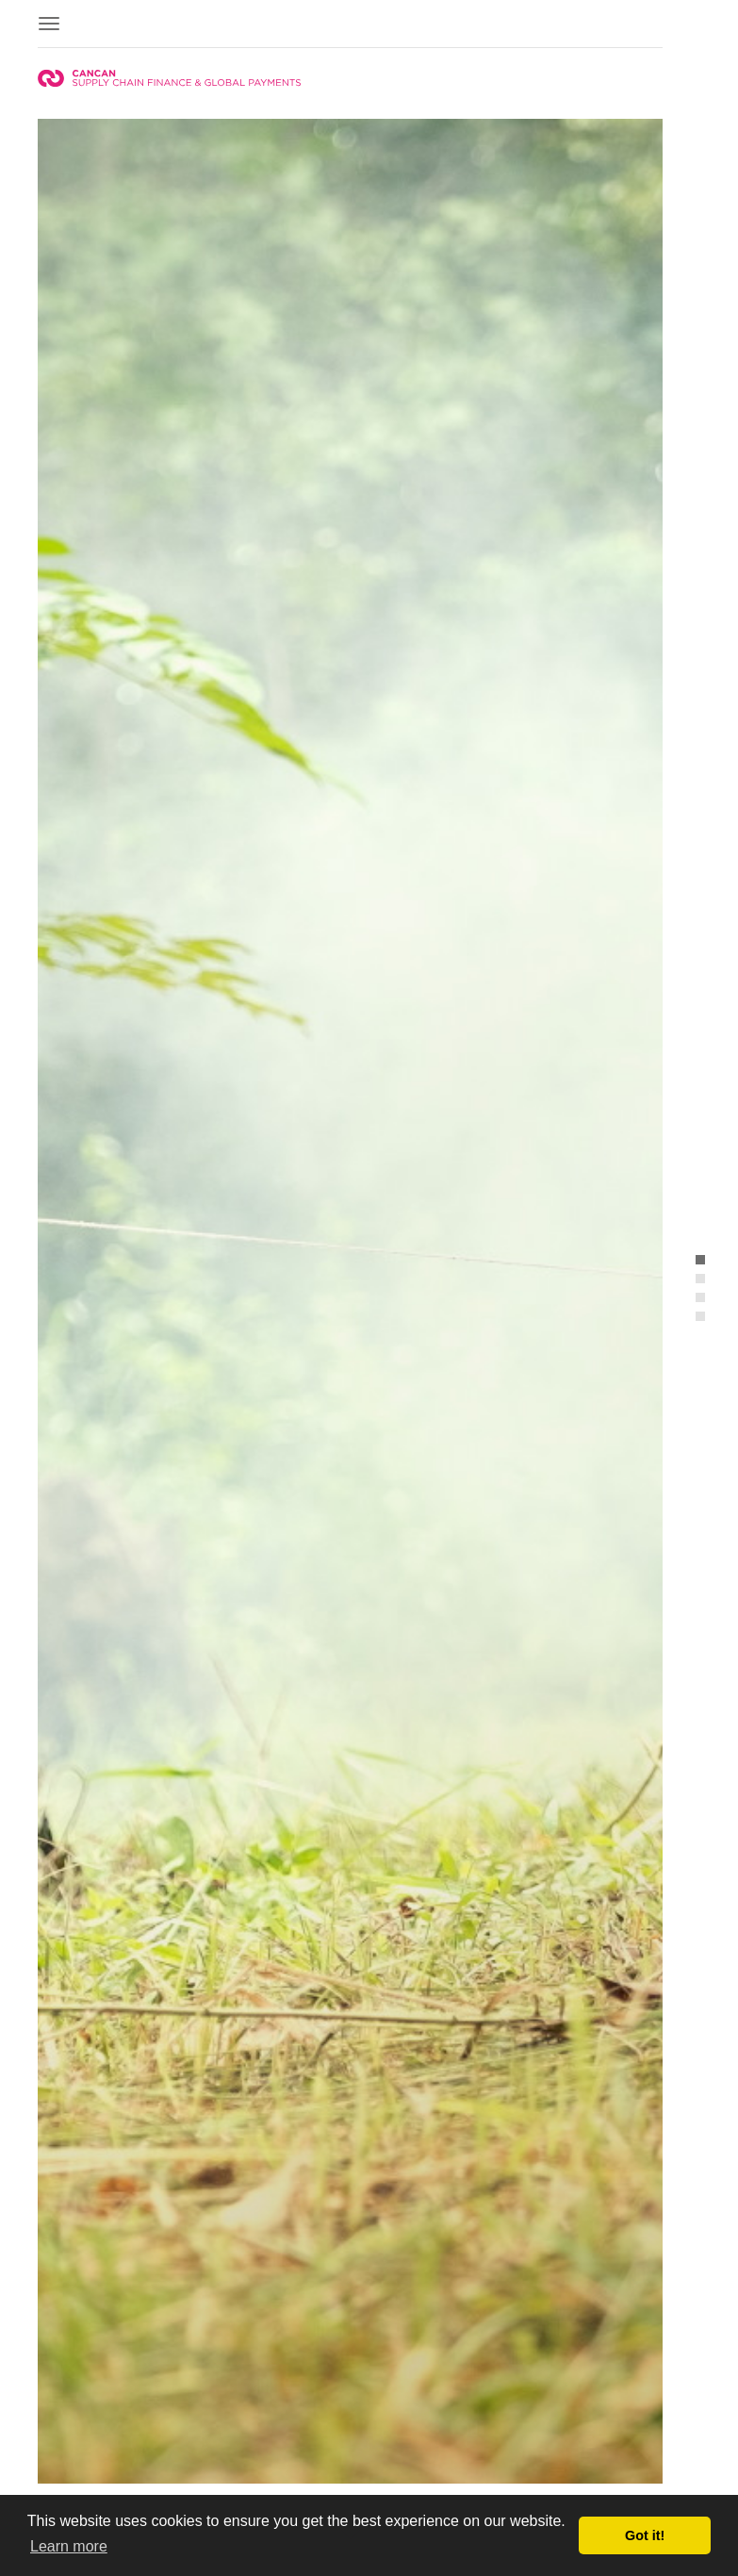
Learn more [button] (68, 2546)
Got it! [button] (644, 2535)
